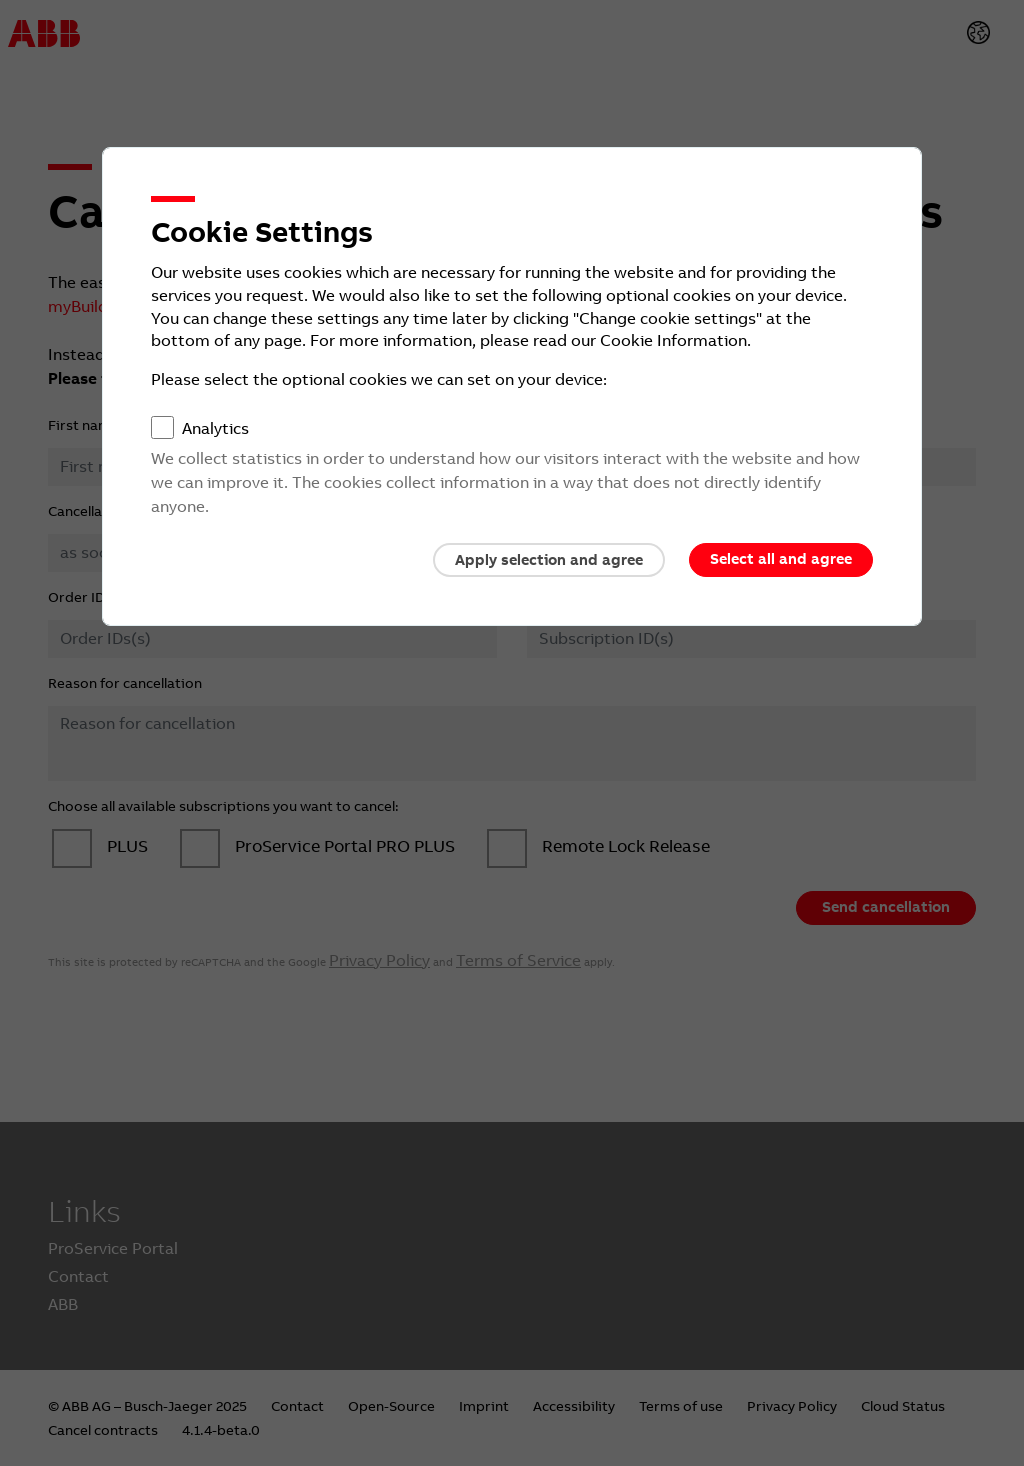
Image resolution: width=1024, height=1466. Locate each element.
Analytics (215, 428)
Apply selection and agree (549, 560)
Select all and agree (781, 559)
